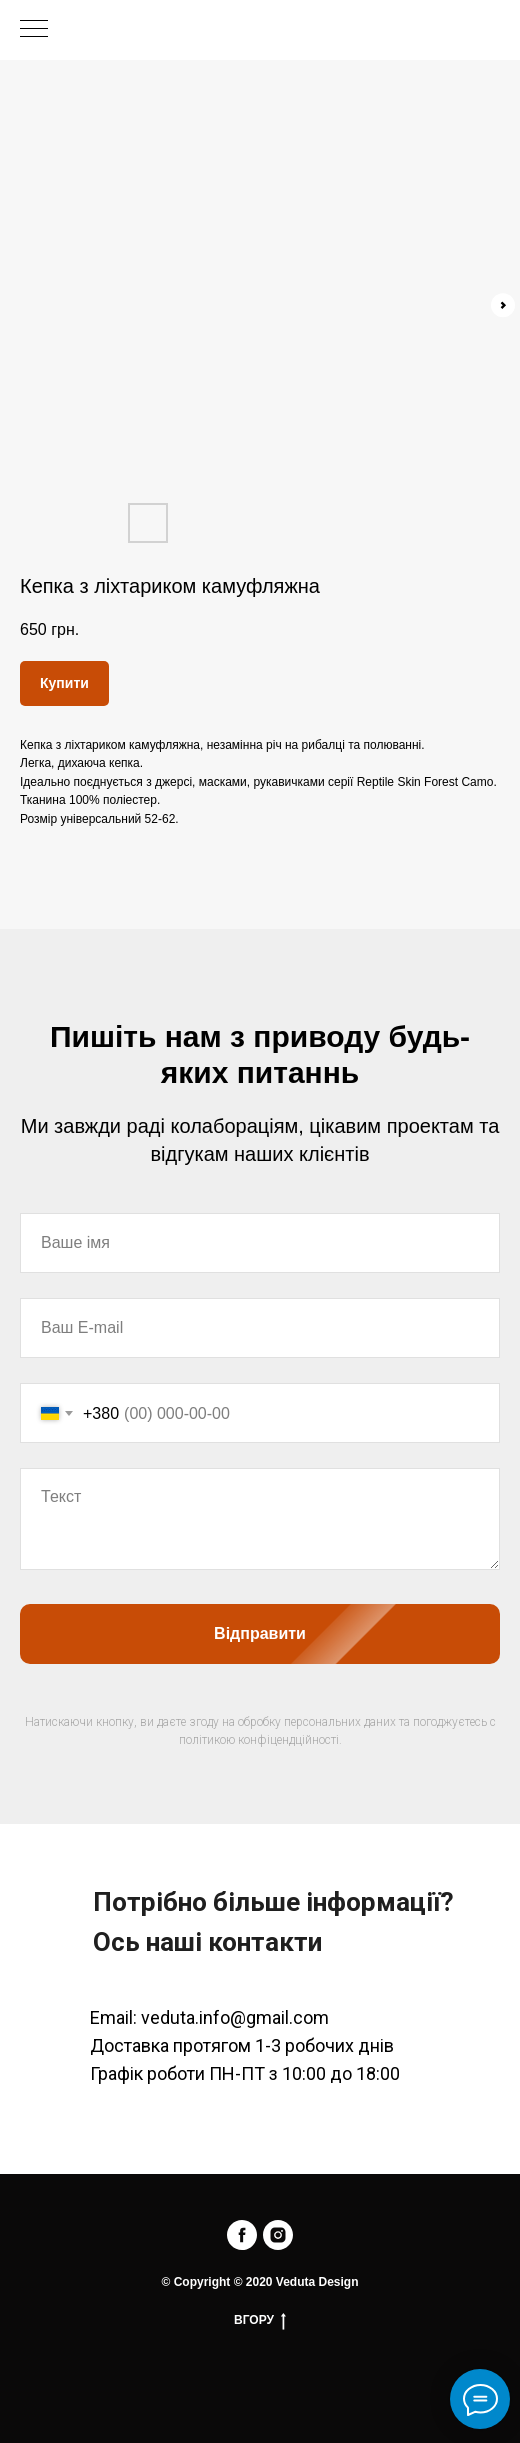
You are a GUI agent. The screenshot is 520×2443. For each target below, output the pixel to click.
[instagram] (278, 2235)
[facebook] (242, 2235)
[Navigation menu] (34, 30)
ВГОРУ (260, 2320)
